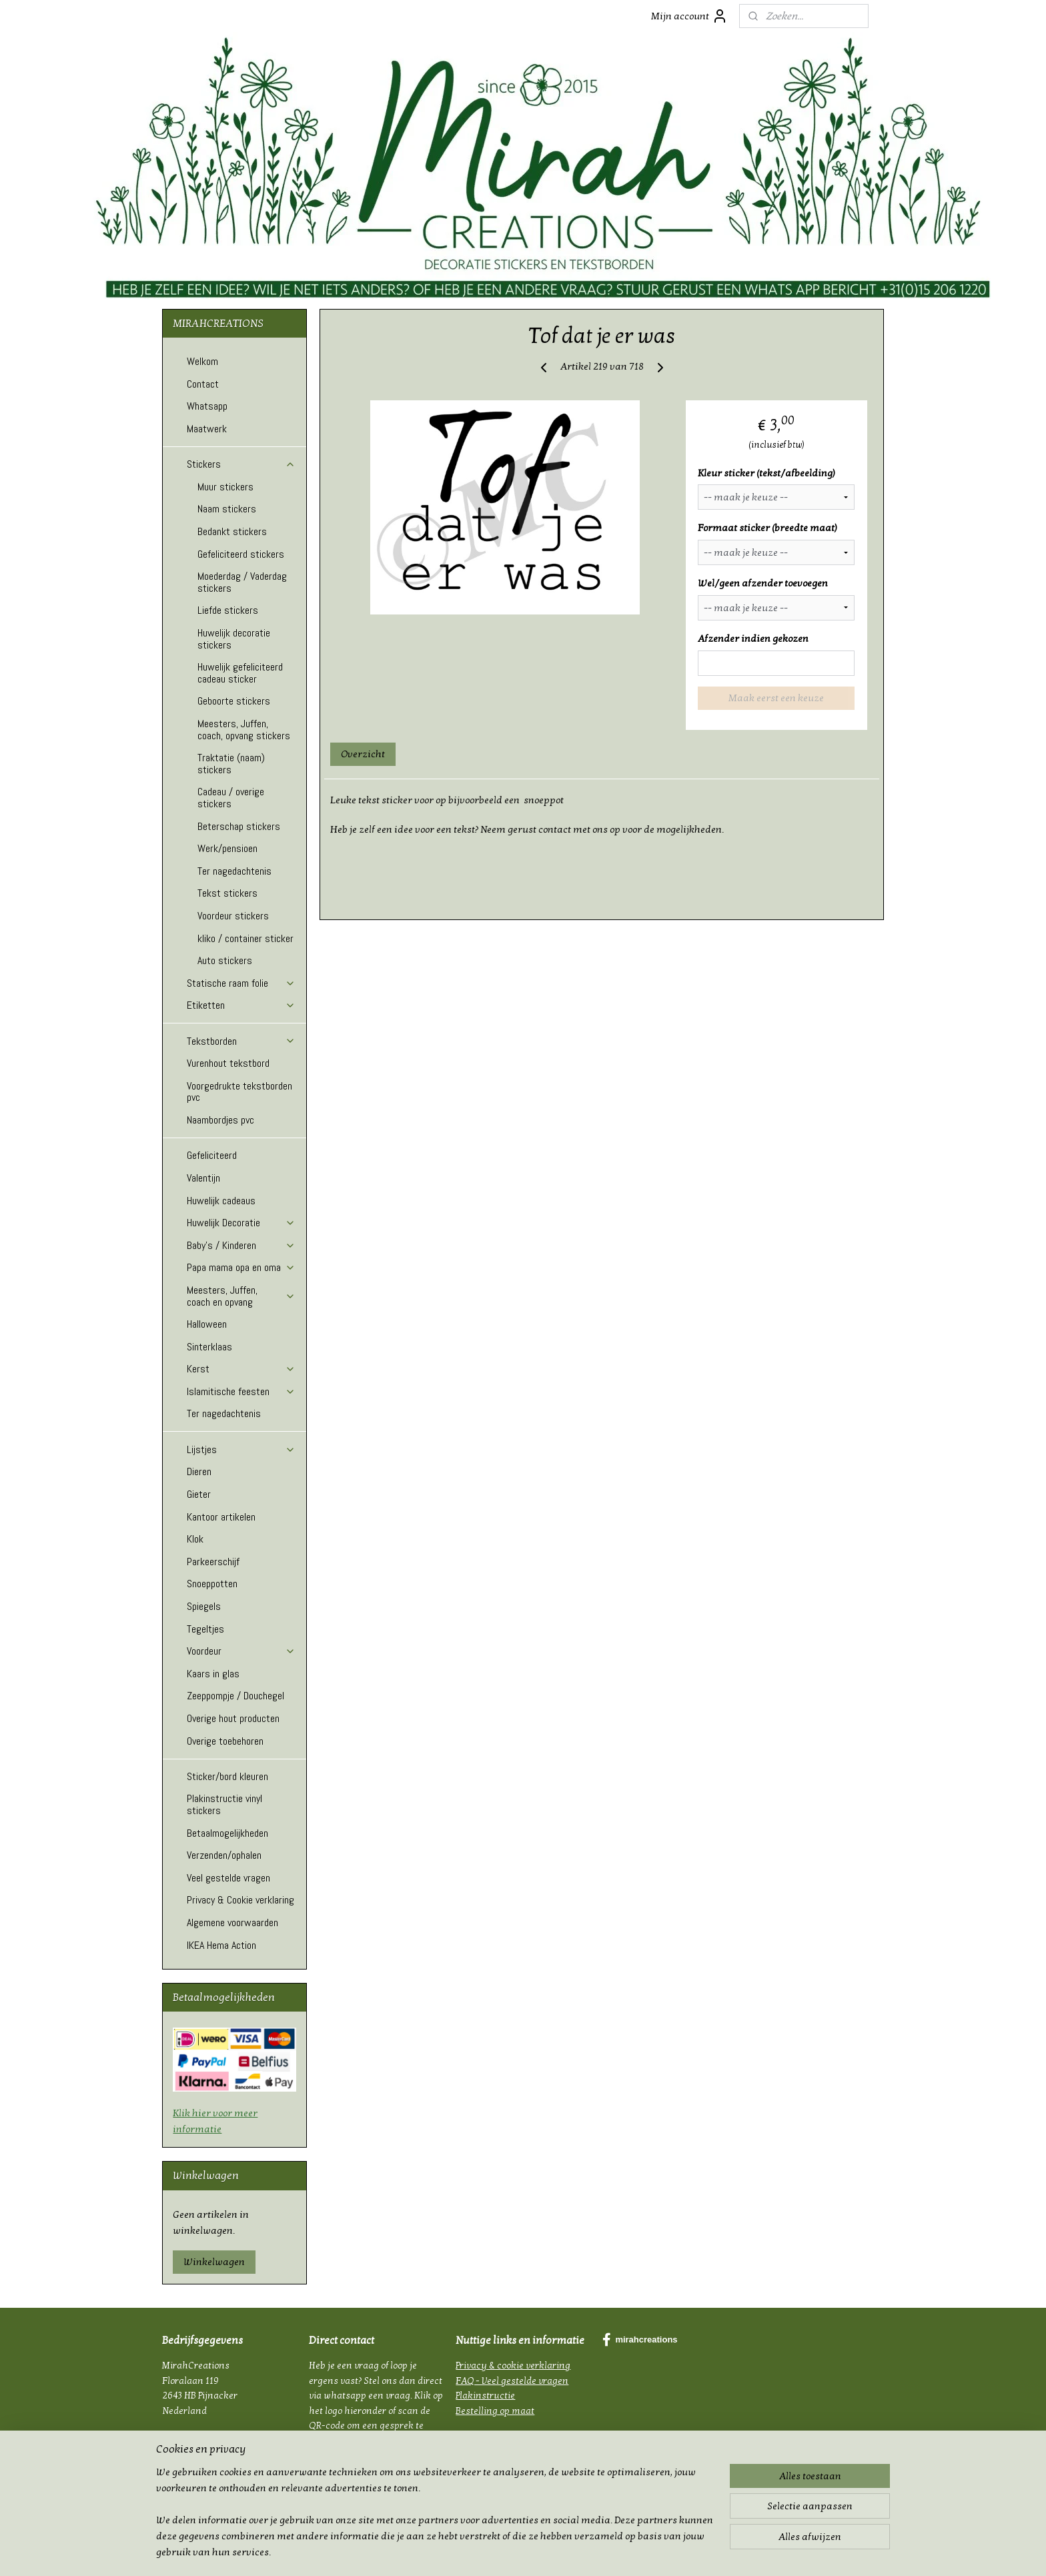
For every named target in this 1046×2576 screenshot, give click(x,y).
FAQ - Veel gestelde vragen (512, 2381)
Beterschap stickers (238, 826)
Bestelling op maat (495, 2411)
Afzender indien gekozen (753, 638)
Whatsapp (207, 406)
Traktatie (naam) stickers (231, 764)
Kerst (241, 1369)
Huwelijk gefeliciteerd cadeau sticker (240, 673)
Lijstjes (241, 1449)
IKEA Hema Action (221, 1945)
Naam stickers (226, 509)
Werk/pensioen (227, 848)
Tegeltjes (205, 1629)
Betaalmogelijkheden (227, 1833)
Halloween (207, 1324)
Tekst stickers (227, 893)
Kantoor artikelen (221, 1517)
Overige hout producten (233, 1718)
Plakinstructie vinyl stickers (224, 1804)
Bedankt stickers (232, 531)
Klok (195, 1539)
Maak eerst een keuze (776, 698)
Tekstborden (241, 1041)
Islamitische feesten (241, 1391)
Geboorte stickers (233, 701)
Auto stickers (224, 960)
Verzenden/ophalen (224, 1855)
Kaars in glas (213, 1674)
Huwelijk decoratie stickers (233, 639)
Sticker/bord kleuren (227, 1776)
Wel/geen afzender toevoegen (763, 583)
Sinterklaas (209, 1347)
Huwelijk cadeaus (221, 1201)
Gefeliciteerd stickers (240, 554)
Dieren (199, 1471)
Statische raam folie (241, 983)
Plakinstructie (485, 2395)
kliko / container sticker (245, 938)
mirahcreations (639, 2339)
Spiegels (204, 1606)
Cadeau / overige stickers (230, 798)
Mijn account (689, 16)
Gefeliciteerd (212, 1155)
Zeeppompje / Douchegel (235, 1696)
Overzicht (363, 754)
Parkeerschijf (213, 1562)
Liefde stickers (227, 610)
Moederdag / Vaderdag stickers (242, 582)
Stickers (241, 464)
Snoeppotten (212, 1584)
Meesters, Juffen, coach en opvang (241, 1296)
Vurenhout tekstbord (228, 1063)
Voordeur (241, 1651)
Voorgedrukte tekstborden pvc (239, 1092)
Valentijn (203, 1178)
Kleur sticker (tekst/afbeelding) (766, 473)
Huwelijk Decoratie (241, 1223)
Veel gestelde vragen (228, 1878)
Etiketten (241, 1005)
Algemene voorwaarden (232, 1922)
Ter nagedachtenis (234, 871)
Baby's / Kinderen (241, 1245)
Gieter (199, 1494)
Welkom (202, 361)
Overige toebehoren (225, 1741)
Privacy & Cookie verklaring (240, 1900)
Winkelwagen (214, 2262)
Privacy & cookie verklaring (513, 2365)
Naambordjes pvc (220, 1120)
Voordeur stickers (233, 916)
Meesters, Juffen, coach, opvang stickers (243, 730)
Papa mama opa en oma (241, 1267)
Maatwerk (207, 429)
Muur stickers (225, 487)
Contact (203, 384)
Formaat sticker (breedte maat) (767, 528)
